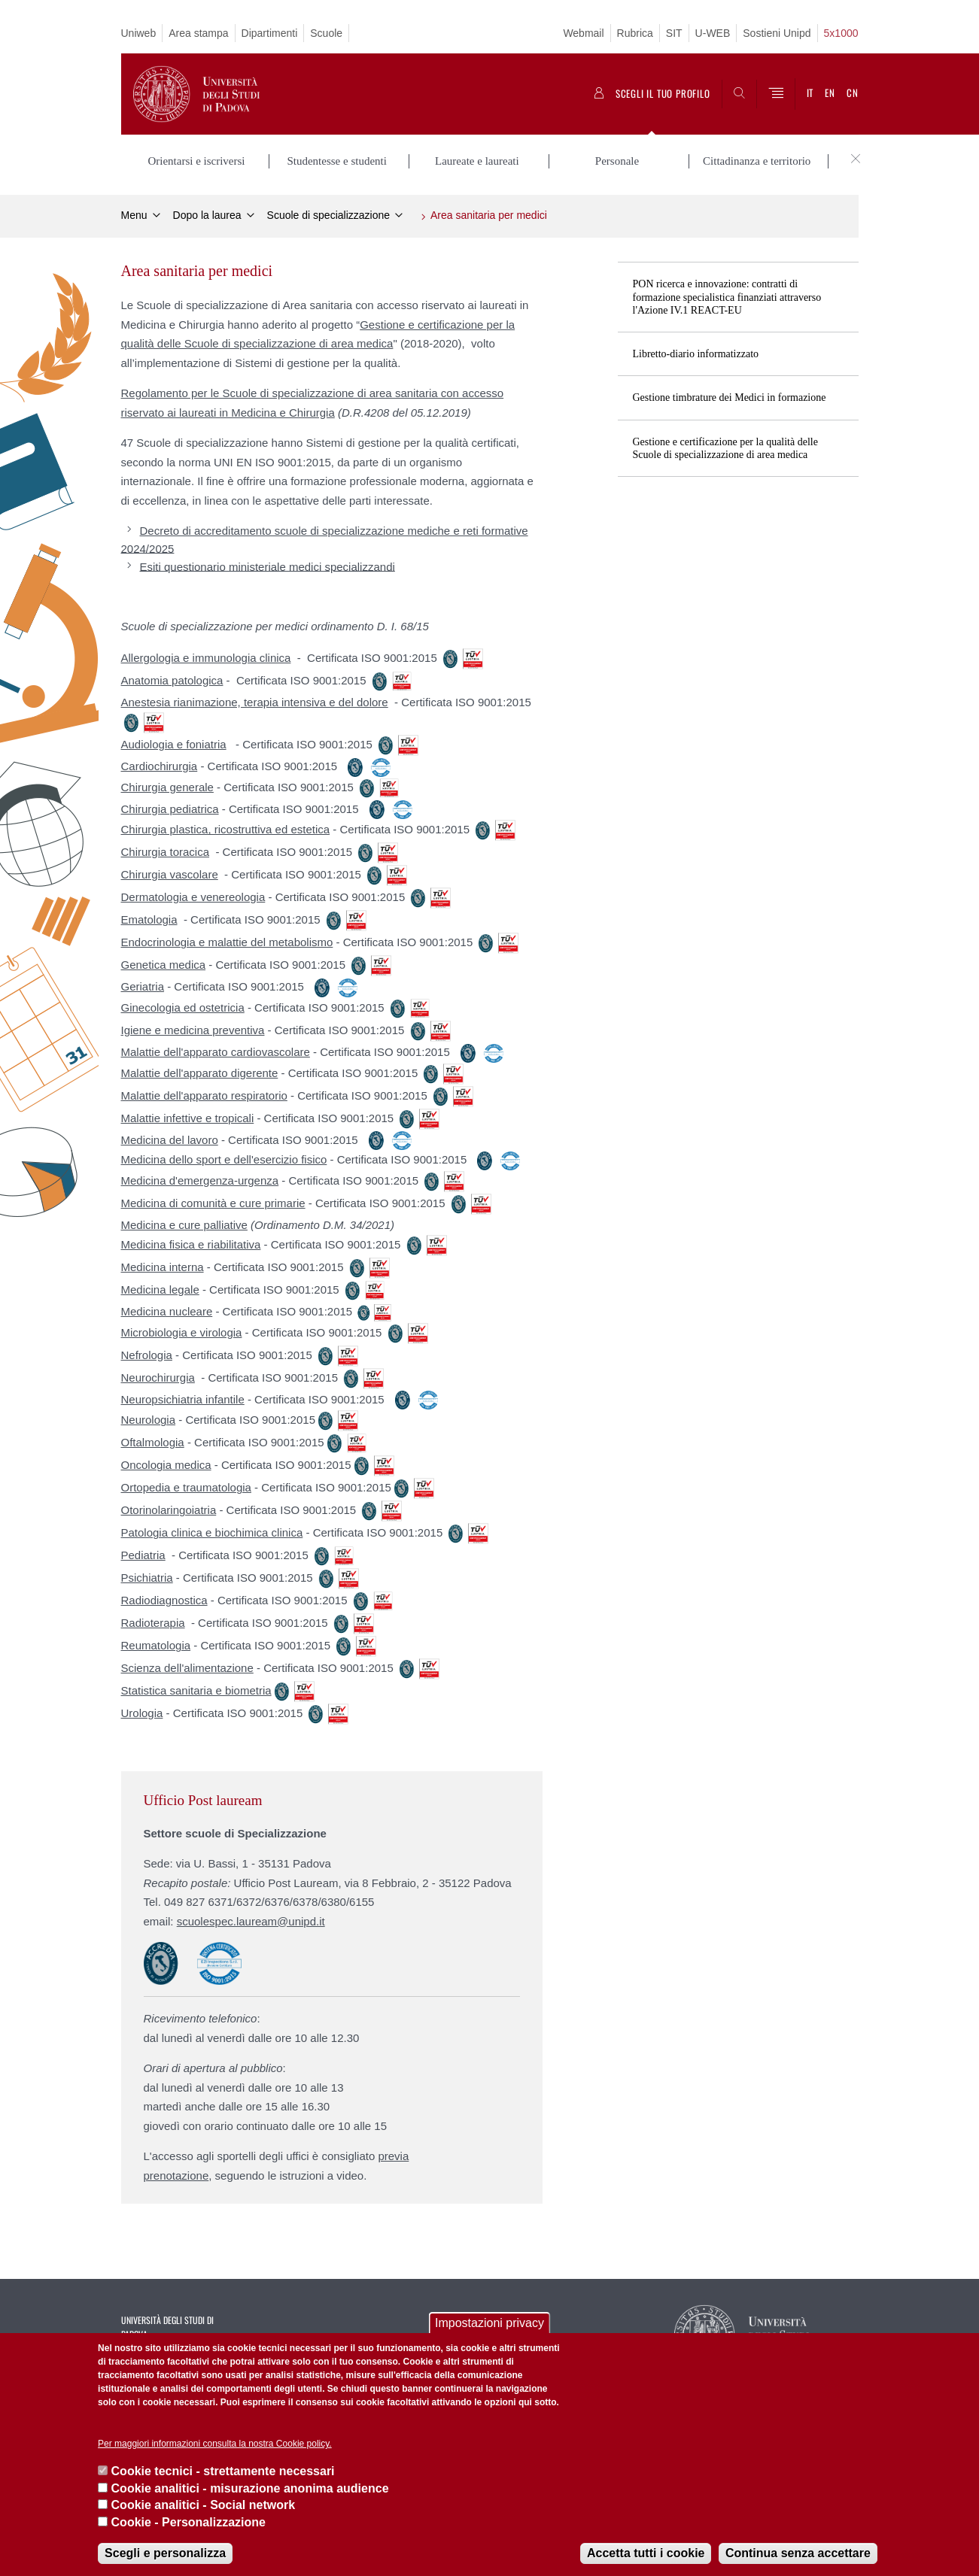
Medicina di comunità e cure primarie (213, 1203)
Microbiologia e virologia (181, 1332)
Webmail (583, 33)
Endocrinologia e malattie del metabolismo (227, 942)
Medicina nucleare (167, 1311)
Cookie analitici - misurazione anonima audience (250, 2488)
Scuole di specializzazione (328, 215)
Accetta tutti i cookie (645, 2553)
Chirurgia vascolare (169, 874)
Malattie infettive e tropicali (187, 1118)
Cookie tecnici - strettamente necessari (223, 2471)
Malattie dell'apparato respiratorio (204, 1095)
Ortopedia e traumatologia (186, 1487)
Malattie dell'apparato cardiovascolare (215, 1051)
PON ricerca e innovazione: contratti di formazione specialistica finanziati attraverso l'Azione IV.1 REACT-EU (727, 296)
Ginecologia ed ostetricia (183, 1007)
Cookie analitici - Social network (203, 2505)
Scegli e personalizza (165, 2553)
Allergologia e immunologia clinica (206, 657)
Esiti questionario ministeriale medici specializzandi (267, 566)
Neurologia (148, 1419)
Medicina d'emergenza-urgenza (200, 1180)
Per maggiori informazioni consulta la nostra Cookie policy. (215, 2443)
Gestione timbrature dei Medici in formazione (729, 397)
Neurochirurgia (158, 1377)
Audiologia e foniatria (174, 744)
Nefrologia (146, 1355)
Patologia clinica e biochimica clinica (212, 1532)
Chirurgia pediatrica (170, 809)
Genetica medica (163, 964)
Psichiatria (147, 1577)
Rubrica (635, 33)
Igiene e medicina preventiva (193, 1030)
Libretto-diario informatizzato (696, 354)
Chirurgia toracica (165, 851)
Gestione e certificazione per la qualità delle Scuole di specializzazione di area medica (725, 448)
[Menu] (776, 94)
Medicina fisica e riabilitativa (191, 1244)
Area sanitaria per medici (488, 215)
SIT (674, 33)
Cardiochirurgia (159, 766)
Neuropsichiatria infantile (183, 1399)
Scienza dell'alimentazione (187, 1667)
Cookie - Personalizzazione (188, 2522)
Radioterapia (153, 1622)
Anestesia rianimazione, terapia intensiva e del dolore (254, 702)
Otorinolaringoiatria (169, 1509)
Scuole (326, 33)
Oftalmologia (152, 1442)
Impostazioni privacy (489, 2323)
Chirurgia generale (167, 787)
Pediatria (143, 1555)
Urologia (142, 1713)
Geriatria (143, 986)
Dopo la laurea (207, 215)
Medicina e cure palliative (184, 1224)
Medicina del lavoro (169, 1139)
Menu (134, 215)
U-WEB (713, 33)
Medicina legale (160, 1289)
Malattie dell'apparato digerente (199, 1073)
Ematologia (149, 919)
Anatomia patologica (172, 680)
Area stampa (198, 33)
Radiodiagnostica (164, 1600)
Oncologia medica (166, 1464)
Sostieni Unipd (776, 33)
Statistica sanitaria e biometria (196, 1690)
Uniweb (139, 33)
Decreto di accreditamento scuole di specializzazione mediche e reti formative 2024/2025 (324, 539)
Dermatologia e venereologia (193, 897)
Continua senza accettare (798, 2553)
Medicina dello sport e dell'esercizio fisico (224, 1159)
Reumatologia (156, 1645)
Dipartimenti (270, 33)
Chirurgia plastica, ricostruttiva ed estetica (225, 829)
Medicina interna (162, 1267)
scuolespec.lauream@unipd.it (251, 1921)
